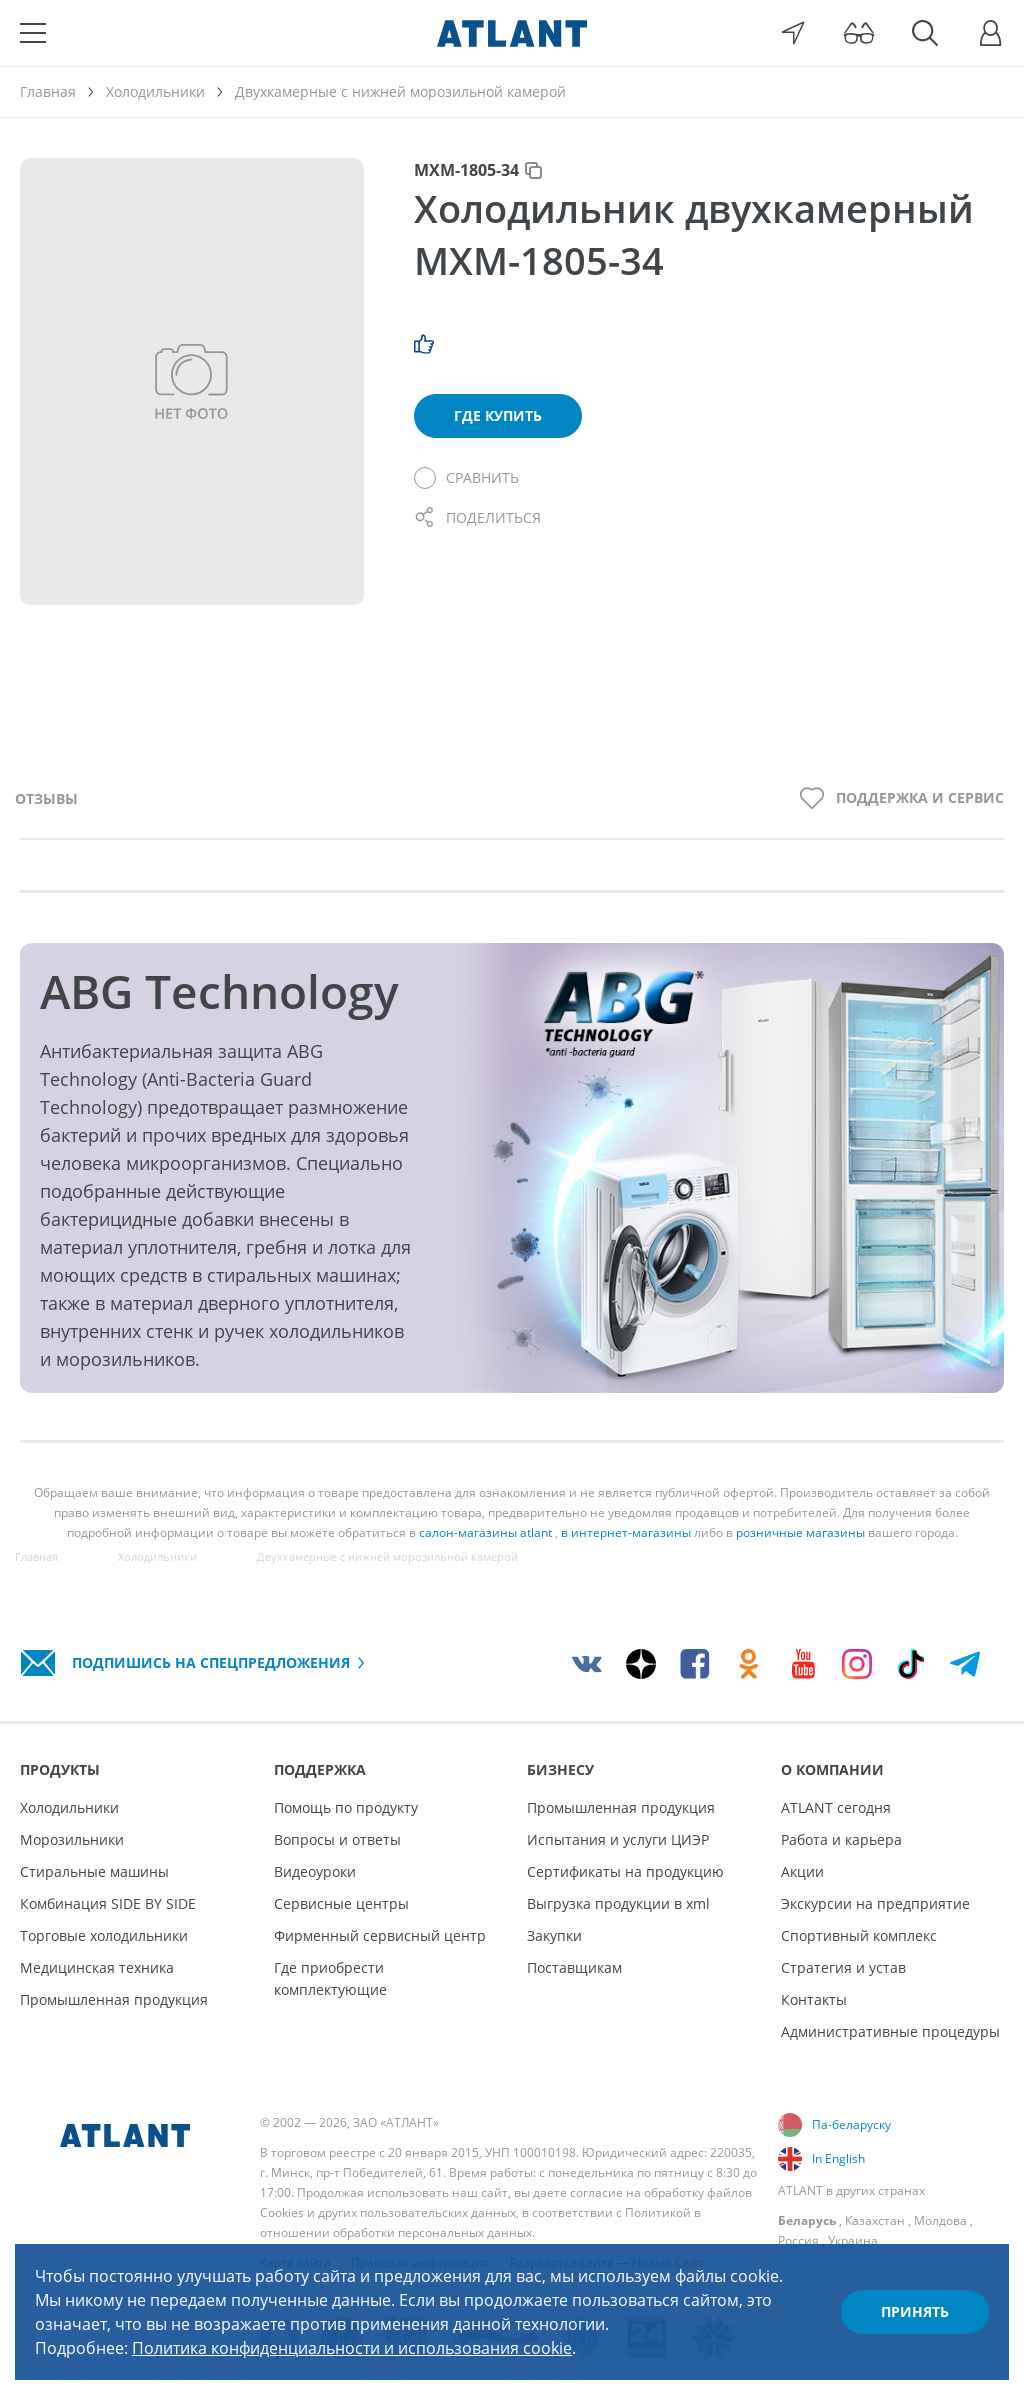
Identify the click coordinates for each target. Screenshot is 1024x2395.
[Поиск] (925, 33)
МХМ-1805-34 (466, 170)
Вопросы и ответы (337, 1839)
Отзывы (46, 798)
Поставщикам (574, 1967)
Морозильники (72, 1839)
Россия (798, 2240)
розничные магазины (800, 1532)
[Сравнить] (466, 478)
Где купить (498, 415)
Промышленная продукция (114, 1999)
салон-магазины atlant (485, 1532)
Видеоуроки (315, 1871)
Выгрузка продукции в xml (618, 1903)
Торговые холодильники (104, 1935)
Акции (802, 1871)
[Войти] (991, 33)
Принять (915, 2311)
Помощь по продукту (346, 1807)
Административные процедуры (890, 2031)
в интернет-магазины (626, 1532)
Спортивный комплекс (859, 1935)
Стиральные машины (94, 1871)
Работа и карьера (841, 1839)
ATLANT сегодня (836, 1807)
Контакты (814, 1999)
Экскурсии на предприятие (875, 1903)
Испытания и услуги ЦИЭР (618, 1839)
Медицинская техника (97, 1967)
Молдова (940, 2220)
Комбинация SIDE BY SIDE (108, 1903)
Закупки (554, 1935)
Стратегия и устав (843, 1967)
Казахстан (875, 2220)
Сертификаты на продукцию (625, 1871)
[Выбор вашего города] (793, 33)
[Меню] (33, 33)
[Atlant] (512, 33)
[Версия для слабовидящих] (859, 33)
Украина (853, 2240)
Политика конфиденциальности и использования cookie (352, 2348)
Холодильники (69, 1807)
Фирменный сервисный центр (380, 1935)
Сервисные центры (341, 1903)
